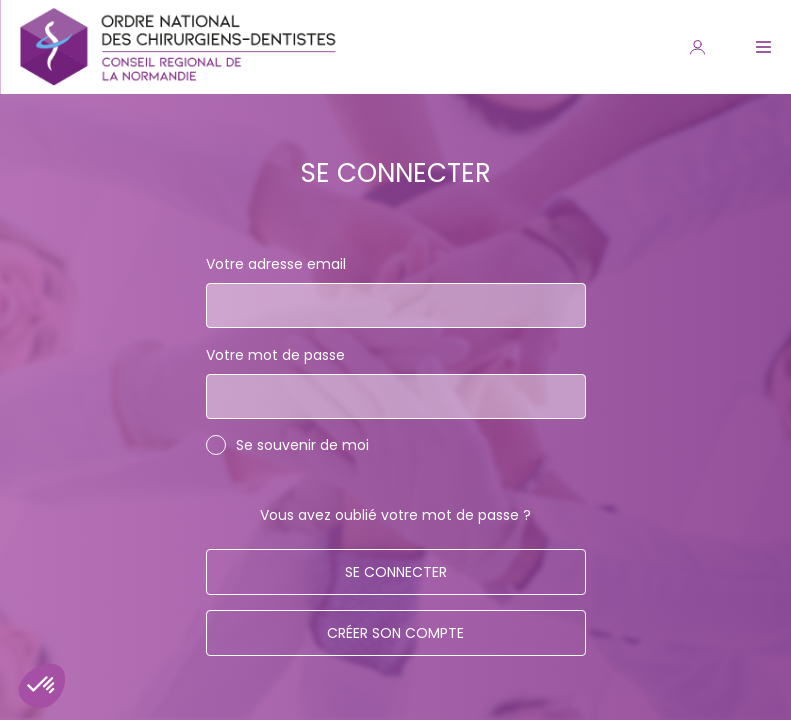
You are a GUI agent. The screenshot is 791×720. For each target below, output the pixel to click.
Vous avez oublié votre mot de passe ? (395, 515)
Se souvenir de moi (302, 445)
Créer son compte (395, 633)
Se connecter (396, 572)
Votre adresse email (276, 264)
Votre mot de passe (275, 355)
